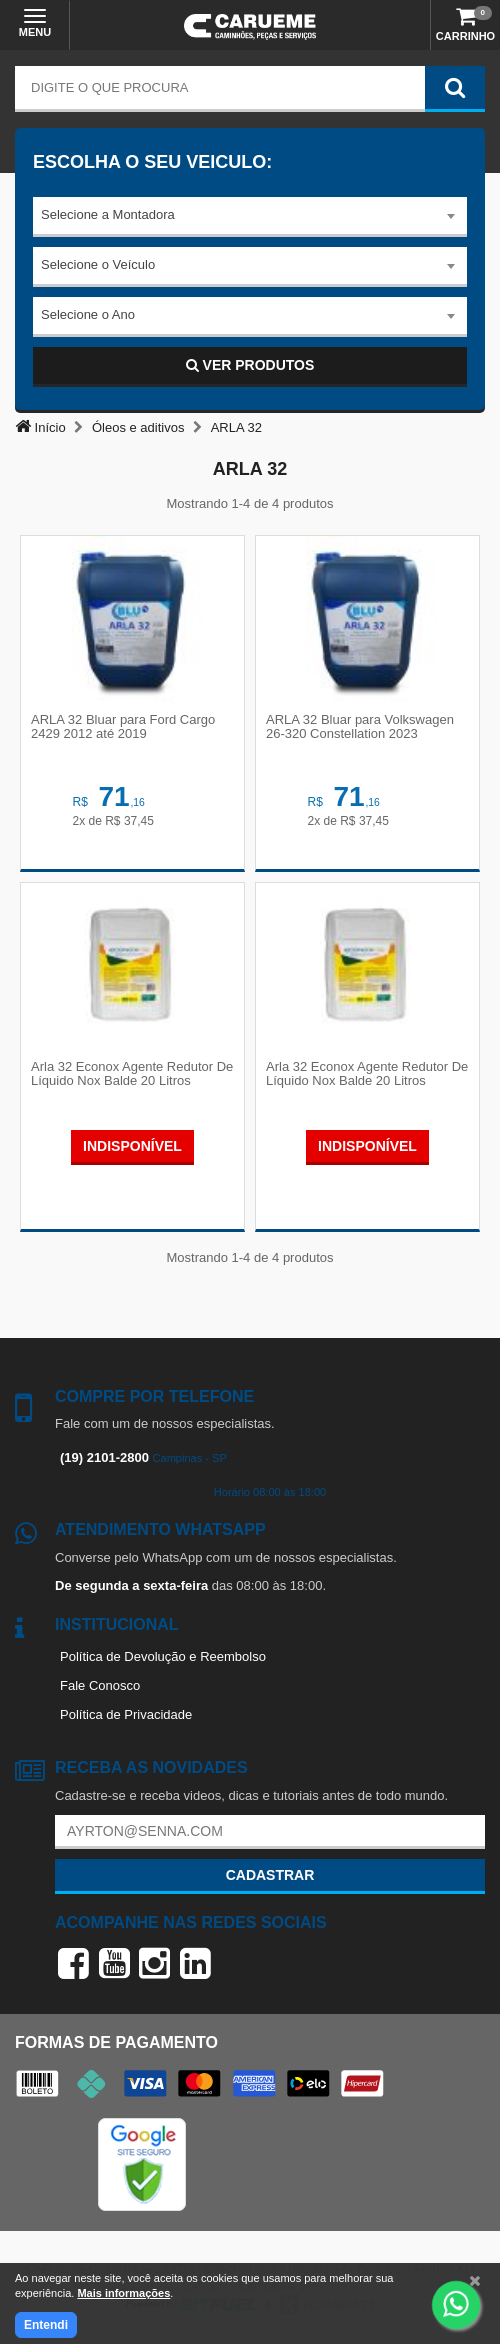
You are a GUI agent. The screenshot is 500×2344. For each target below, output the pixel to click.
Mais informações (123, 2293)
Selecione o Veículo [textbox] (98, 264)
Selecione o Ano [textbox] (88, 314)
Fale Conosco (100, 1685)
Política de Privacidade (126, 1714)
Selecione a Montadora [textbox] (108, 214)
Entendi (46, 2325)
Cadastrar (270, 1875)
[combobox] (250, 217)
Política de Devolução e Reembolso (163, 1656)
